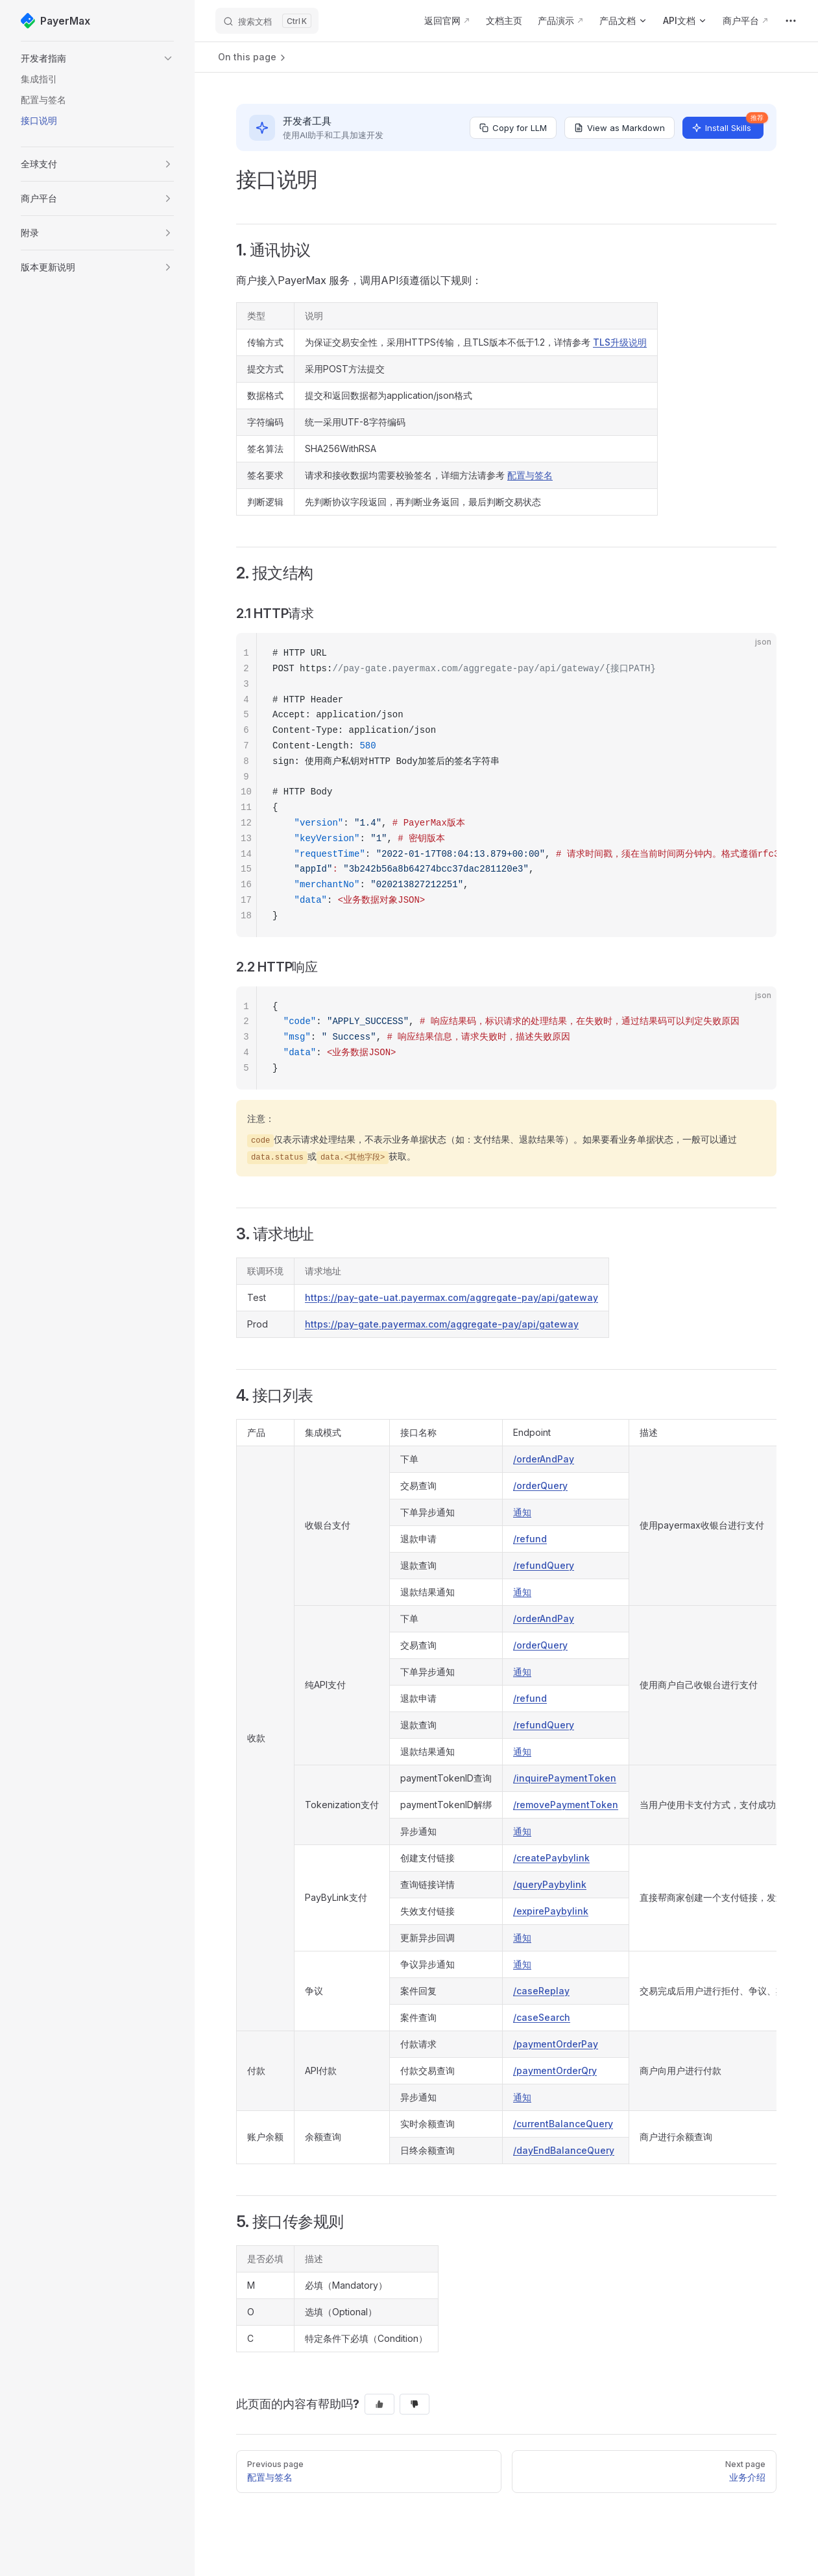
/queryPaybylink (549, 1884)
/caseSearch (541, 2017)
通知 (522, 1512)
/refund (530, 1538)
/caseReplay (541, 1990)
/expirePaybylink (550, 1910)
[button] (97, 58)
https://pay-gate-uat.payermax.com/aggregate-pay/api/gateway (451, 1297)
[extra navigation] (790, 21)
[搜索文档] (267, 21)
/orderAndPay (543, 1458)
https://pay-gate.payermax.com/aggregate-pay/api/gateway (442, 1324)
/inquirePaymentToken (564, 1777)
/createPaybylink (551, 1857)
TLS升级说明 (620, 342)
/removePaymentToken (565, 1804)
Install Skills (728, 125)
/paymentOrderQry (555, 2070)
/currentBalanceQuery (563, 2123)
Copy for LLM (513, 128)
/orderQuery (540, 1485)
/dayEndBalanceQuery (563, 2150)
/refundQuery (543, 1565)
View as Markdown (619, 128)
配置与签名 (530, 475)
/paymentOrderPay (555, 2043)
